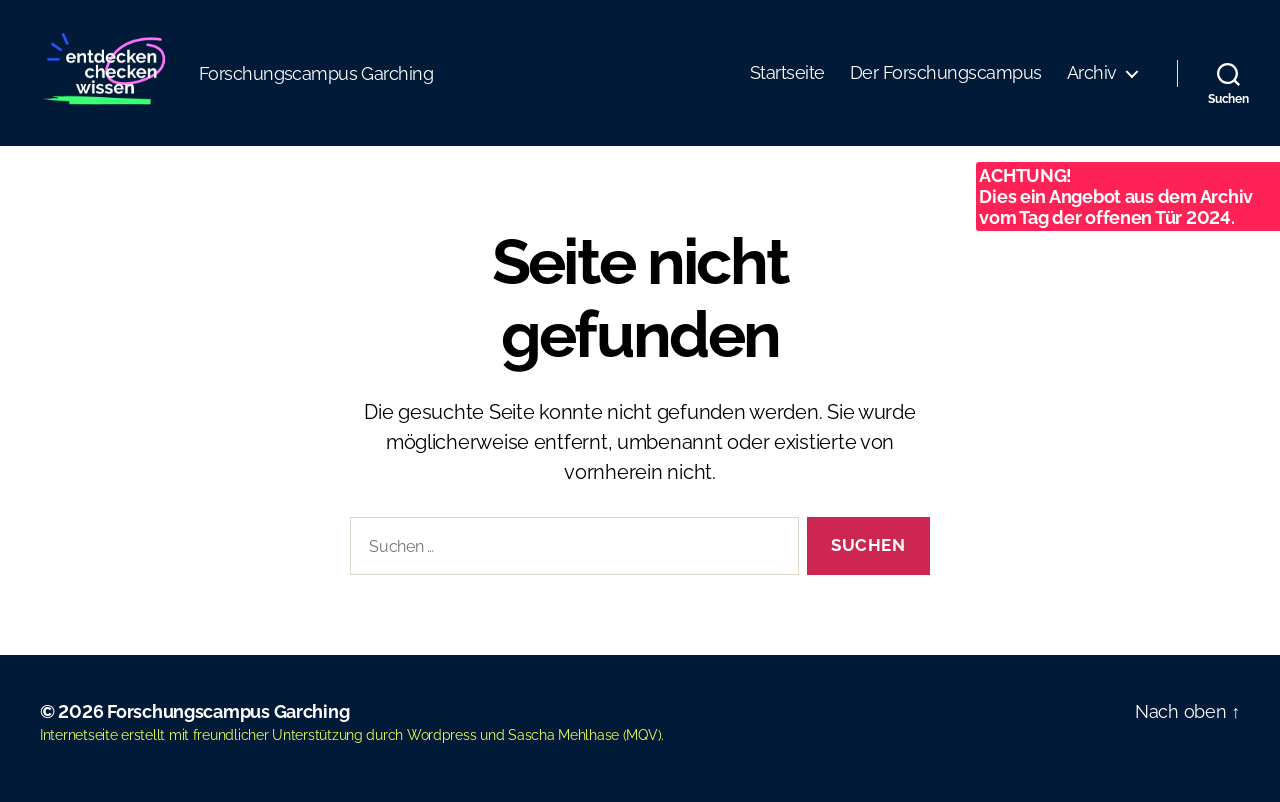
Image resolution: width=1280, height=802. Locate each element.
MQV (641, 735)
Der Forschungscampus (946, 72)
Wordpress (442, 735)
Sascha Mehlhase (563, 735)
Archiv (1092, 72)
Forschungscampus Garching (228, 711)
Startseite (787, 72)
